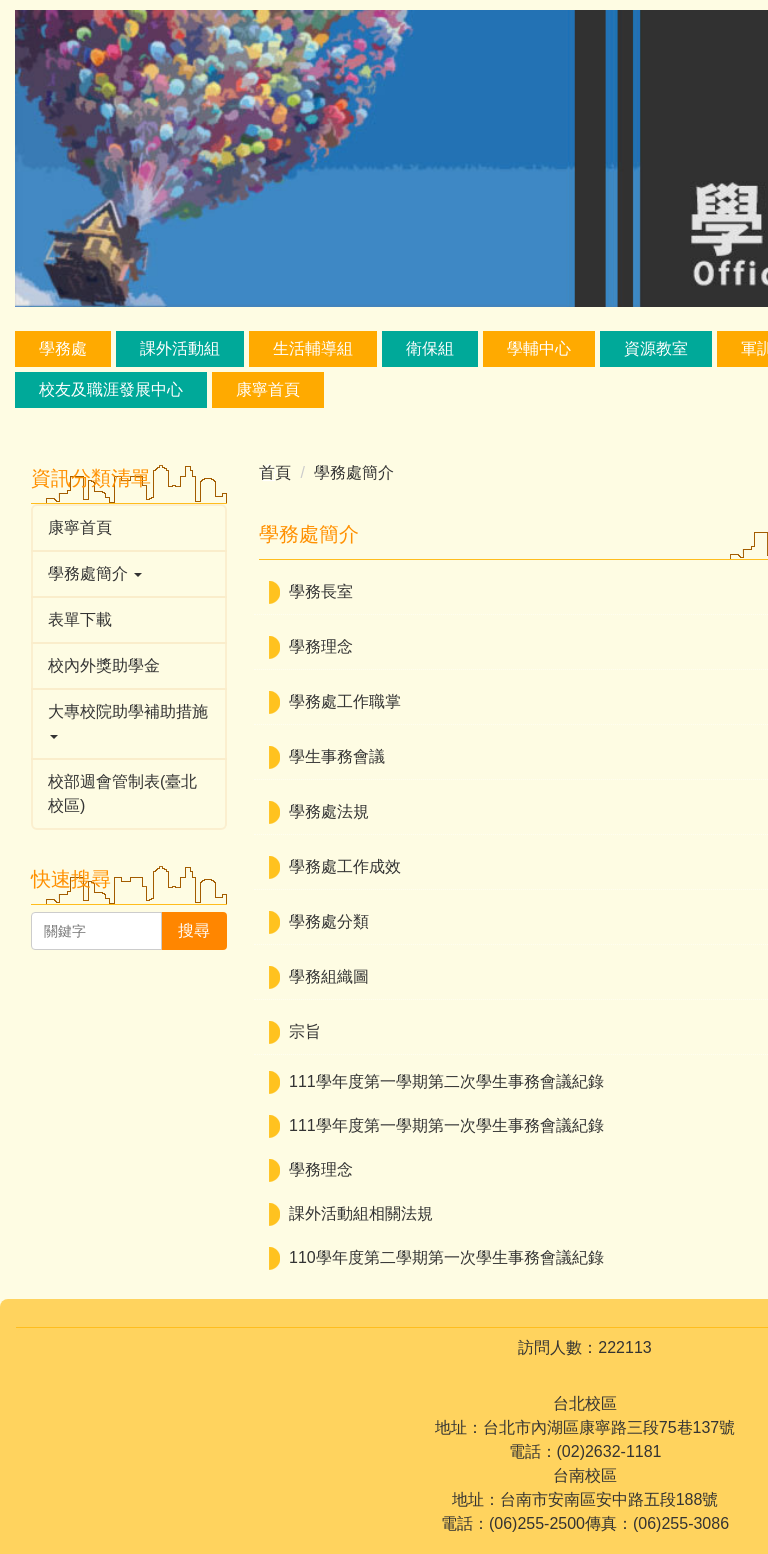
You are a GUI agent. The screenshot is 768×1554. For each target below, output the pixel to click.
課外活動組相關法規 (361, 1213)
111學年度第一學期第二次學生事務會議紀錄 (446, 1081)
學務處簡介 (354, 472)
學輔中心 (539, 348)
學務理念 (321, 646)
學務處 (63, 348)
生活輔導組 (313, 348)
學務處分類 (329, 921)
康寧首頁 (268, 389)
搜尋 (194, 930)
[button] (129, 574)
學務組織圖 (329, 976)
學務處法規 (329, 811)
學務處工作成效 (345, 866)
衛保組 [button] (430, 348)
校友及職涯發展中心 (111, 389)
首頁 (275, 472)
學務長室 (321, 591)
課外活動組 (180, 348)
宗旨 (305, 1031)
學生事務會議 (337, 756)
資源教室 (656, 348)
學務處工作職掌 (345, 701)
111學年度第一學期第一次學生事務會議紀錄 (446, 1125)
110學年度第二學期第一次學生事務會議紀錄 (446, 1257)
